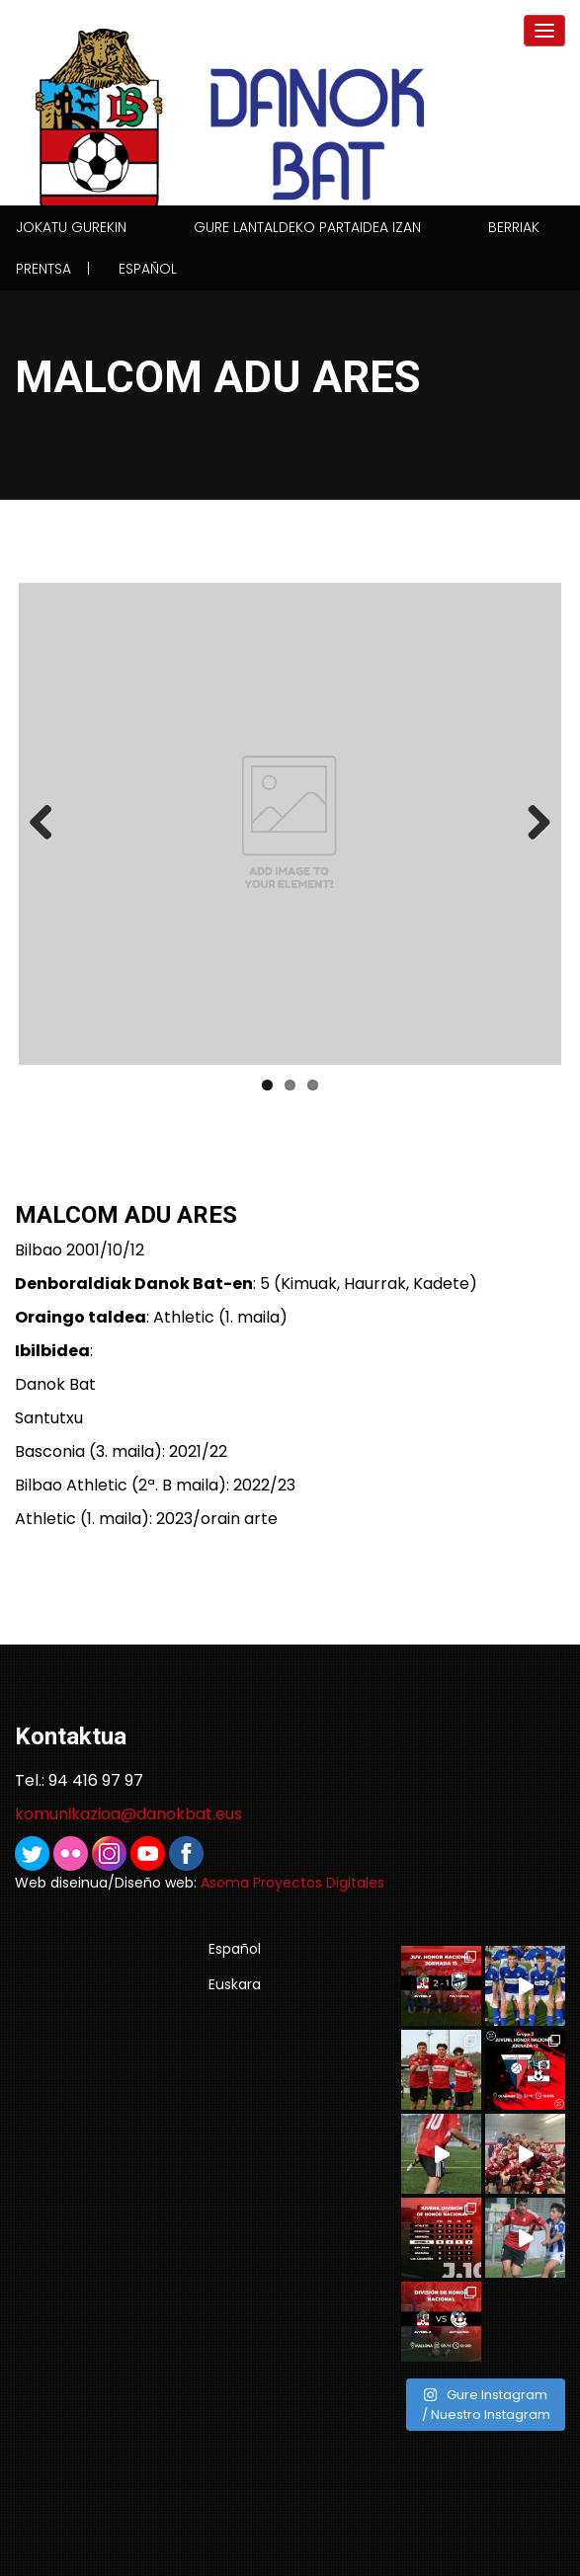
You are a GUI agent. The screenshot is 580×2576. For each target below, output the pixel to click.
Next (531, 824)
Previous (48, 824)
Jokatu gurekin (71, 227)
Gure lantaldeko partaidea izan (307, 227)
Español (148, 269)
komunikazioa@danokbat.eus (128, 1814)
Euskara (234, 1984)
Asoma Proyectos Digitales (292, 1882)
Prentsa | (53, 269)
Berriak (513, 227)
